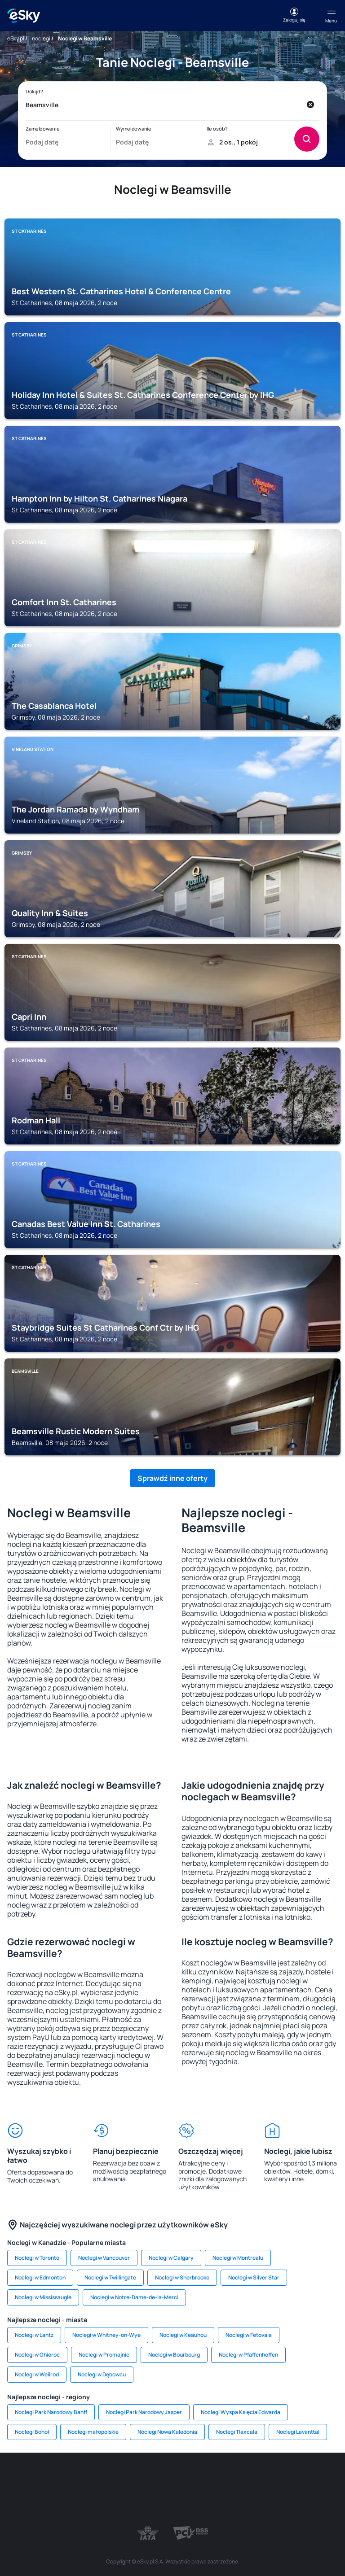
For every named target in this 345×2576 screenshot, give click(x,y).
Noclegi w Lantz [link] (34, 2335)
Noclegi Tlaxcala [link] (236, 2432)
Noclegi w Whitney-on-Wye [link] (106, 2335)
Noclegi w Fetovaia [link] (249, 2335)
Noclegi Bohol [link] (32, 2432)
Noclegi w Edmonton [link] (40, 2277)
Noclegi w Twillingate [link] (110, 2277)
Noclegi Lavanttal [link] (297, 2432)
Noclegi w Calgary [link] (171, 2258)
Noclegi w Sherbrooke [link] (182, 2277)
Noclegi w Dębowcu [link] (102, 2374)
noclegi (41, 38)
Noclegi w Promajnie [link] (104, 2354)
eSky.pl (15, 38)
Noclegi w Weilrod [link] (37, 2374)
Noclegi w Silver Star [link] (253, 2277)
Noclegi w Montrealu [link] (237, 2258)
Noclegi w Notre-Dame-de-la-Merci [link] (134, 2297)
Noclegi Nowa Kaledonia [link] (167, 2432)
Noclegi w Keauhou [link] (183, 2335)
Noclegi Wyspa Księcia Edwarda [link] (240, 2412)
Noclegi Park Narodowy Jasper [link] (144, 2412)
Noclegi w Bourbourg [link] (174, 2354)
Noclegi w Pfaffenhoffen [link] (248, 2354)
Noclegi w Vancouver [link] (104, 2258)
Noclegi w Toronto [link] (37, 2258)
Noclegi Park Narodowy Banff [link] (51, 2412)
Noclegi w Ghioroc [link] (37, 2354)
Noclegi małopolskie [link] (93, 2432)
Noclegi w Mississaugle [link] (43, 2297)
